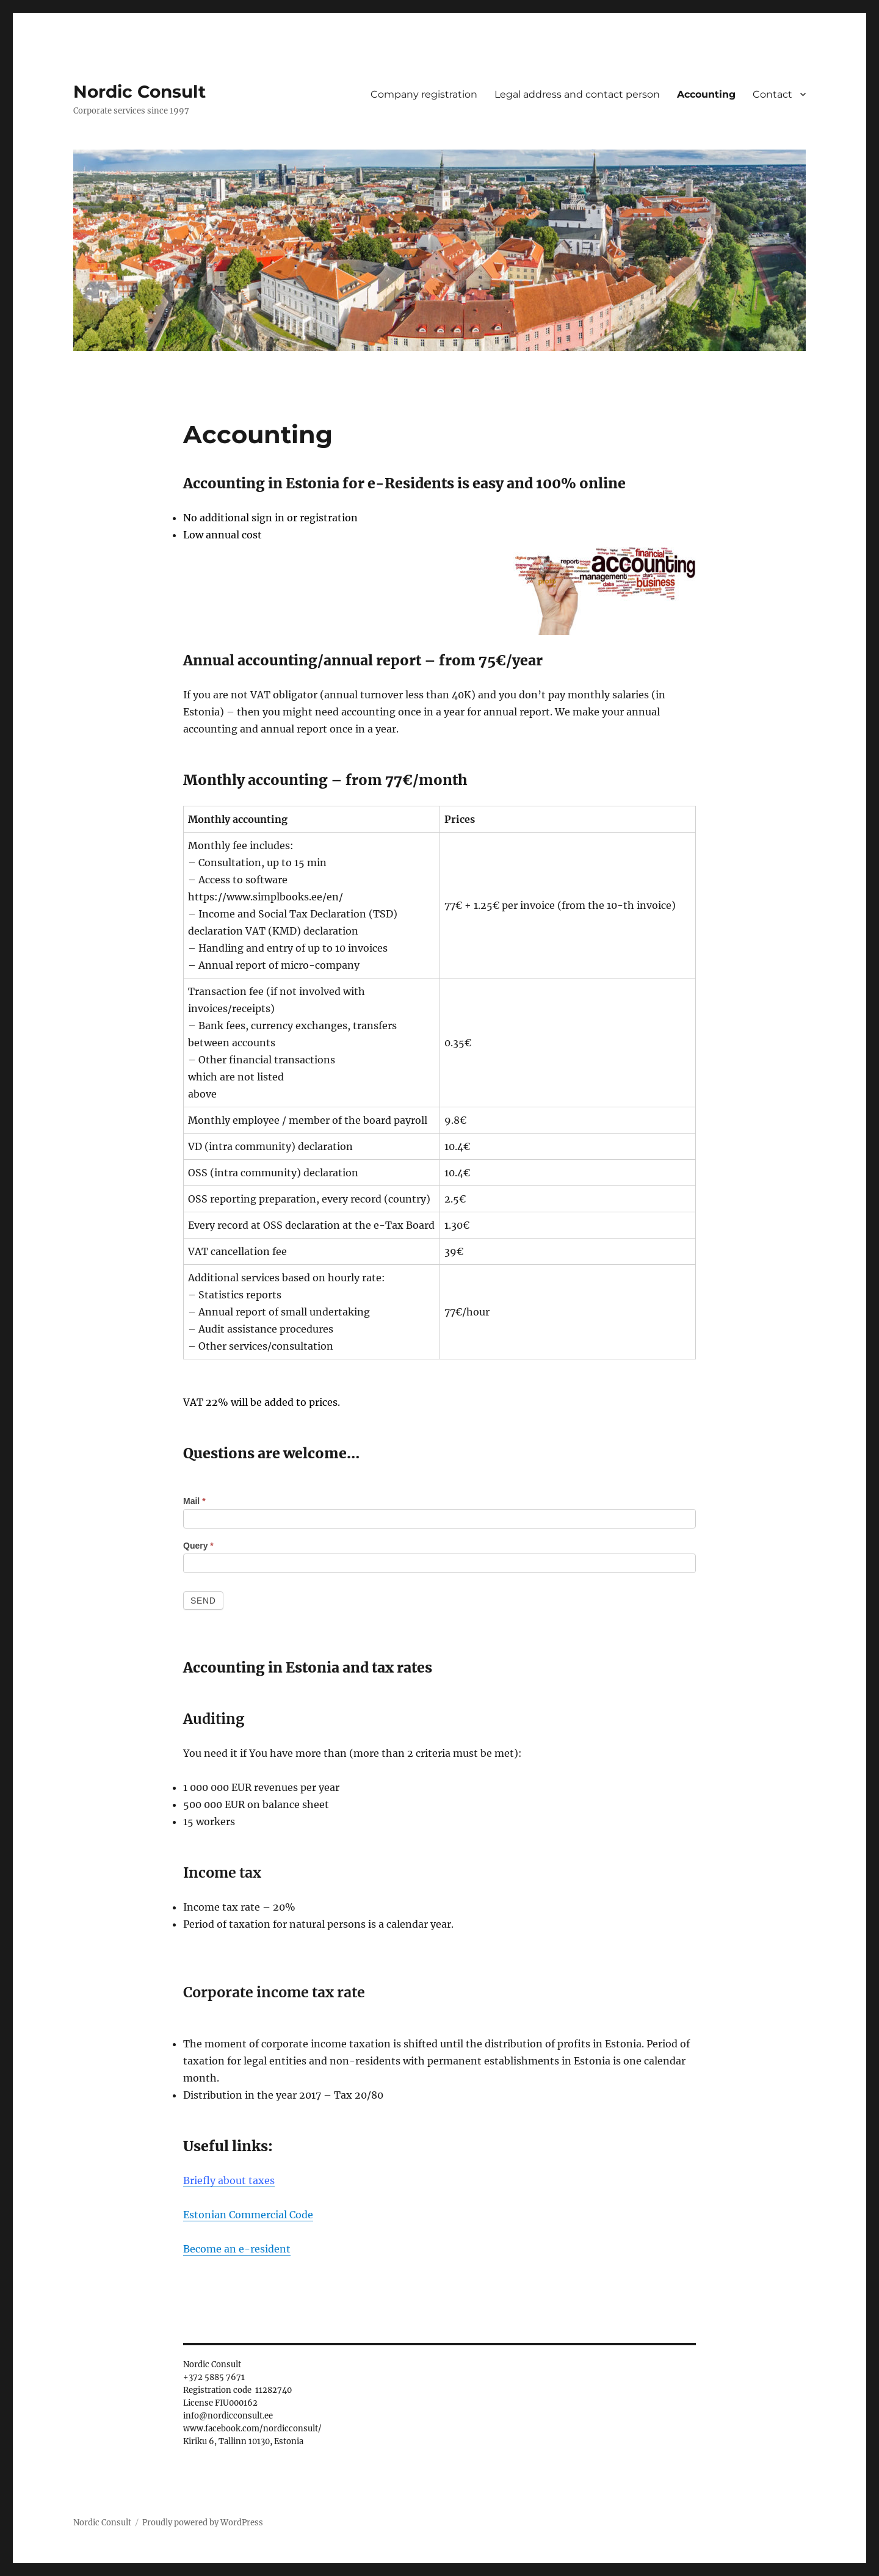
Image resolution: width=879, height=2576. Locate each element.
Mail (194, 1501)
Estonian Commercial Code (248, 2215)
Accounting (706, 94)
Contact (772, 94)
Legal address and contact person (577, 94)
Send (203, 1600)
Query (198, 1545)
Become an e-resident (237, 2249)
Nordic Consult (139, 91)
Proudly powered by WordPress (202, 2522)
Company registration (424, 94)
